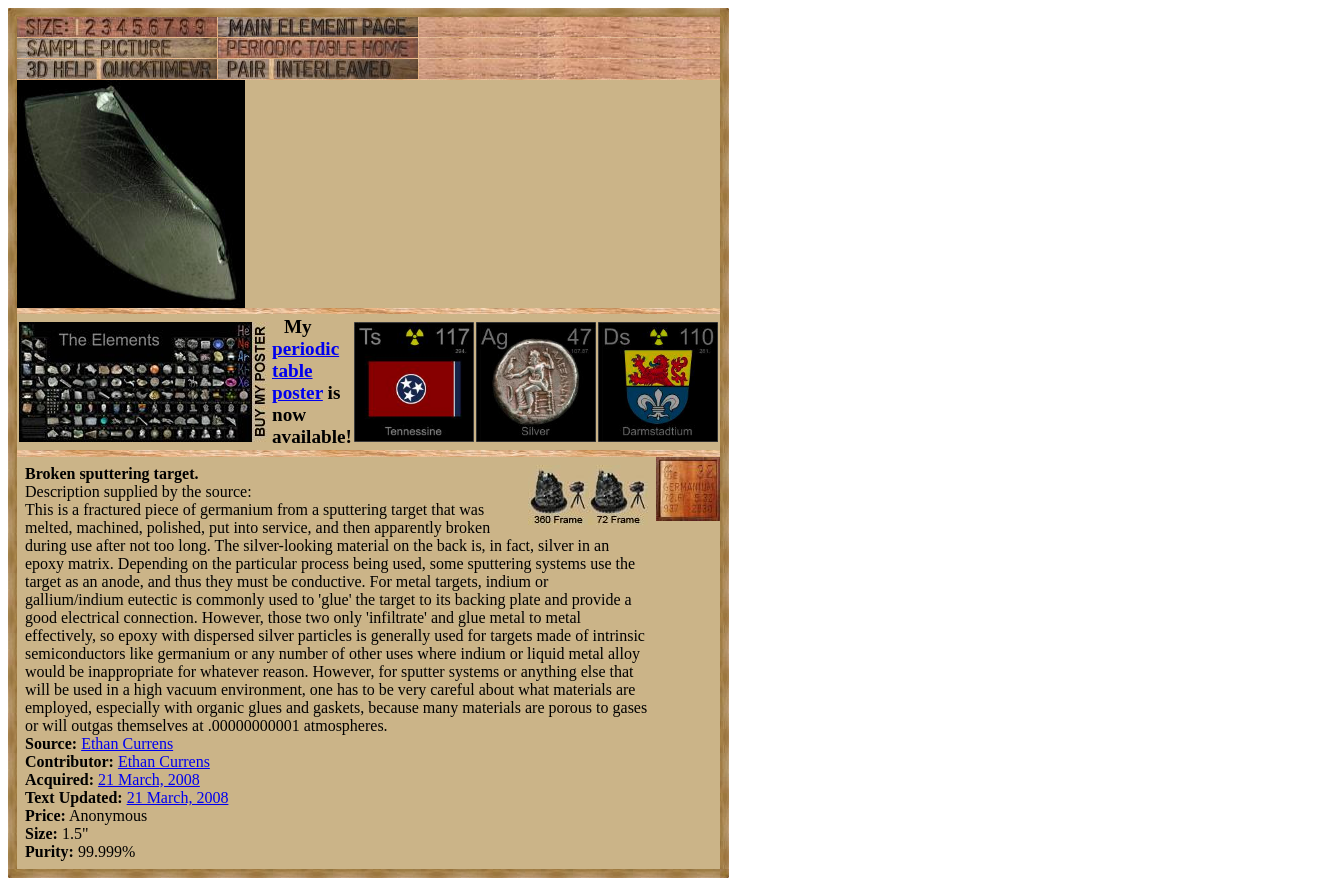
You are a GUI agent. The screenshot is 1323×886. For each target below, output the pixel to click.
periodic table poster (305, 370)
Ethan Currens (127, 743)
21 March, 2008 (149, 779)
